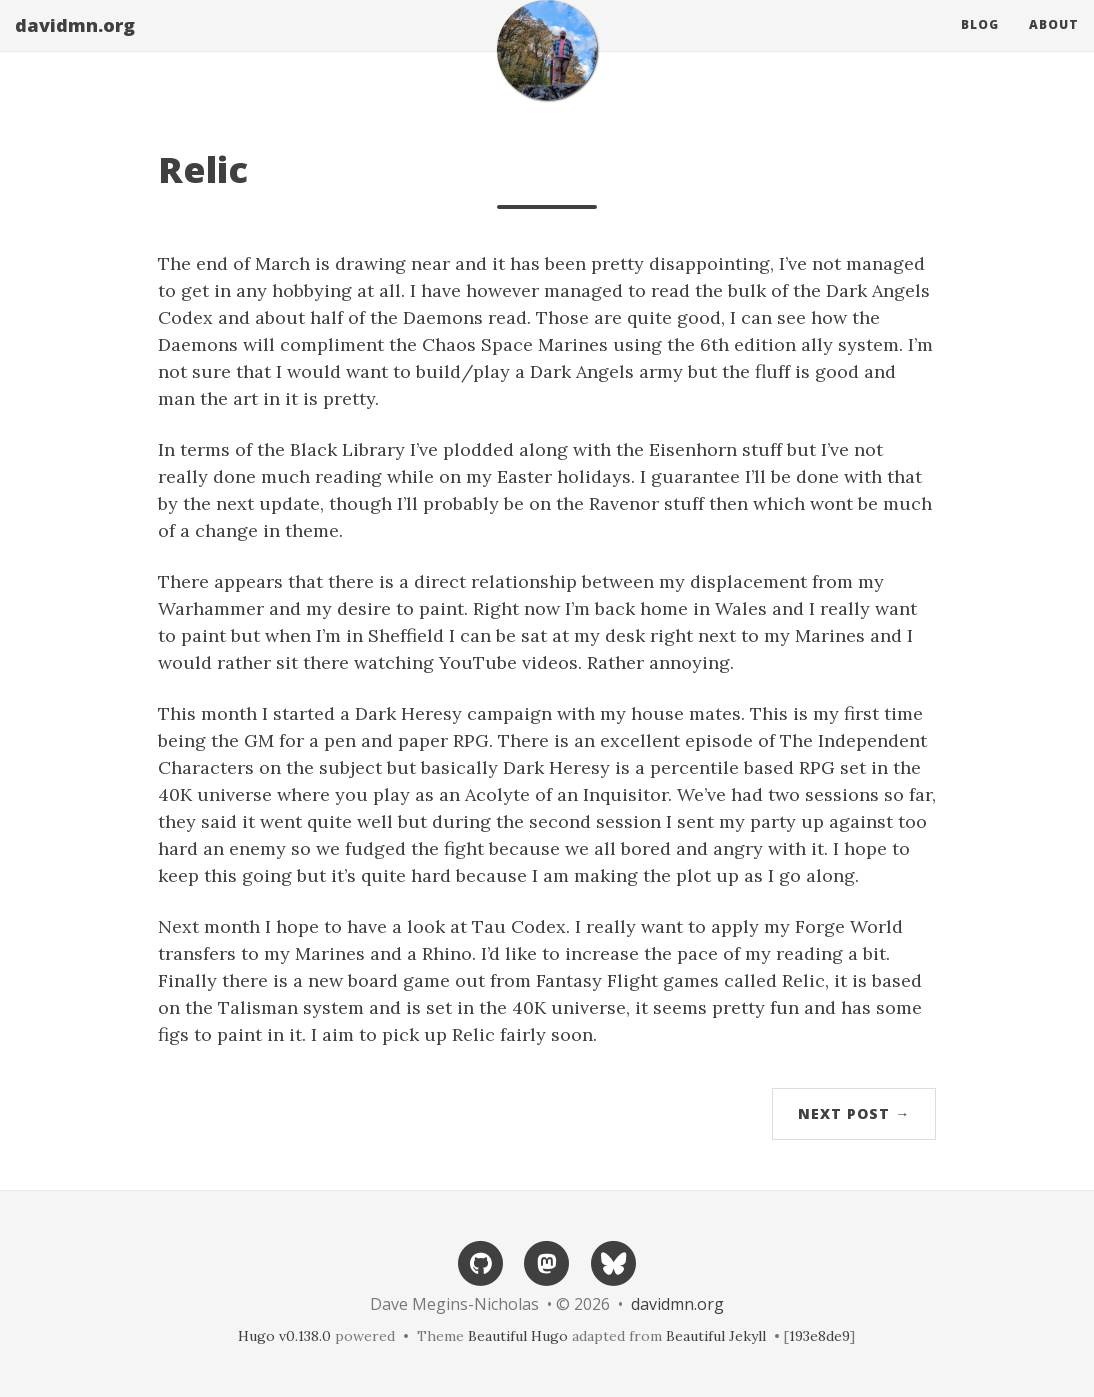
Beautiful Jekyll (716, 1336)
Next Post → (854, 1113)
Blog (980, 44)
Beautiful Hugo (518, 1336)
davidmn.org (75, 45)
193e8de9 (819, 1336)
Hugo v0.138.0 (284, 1336)
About (1054, 44)
